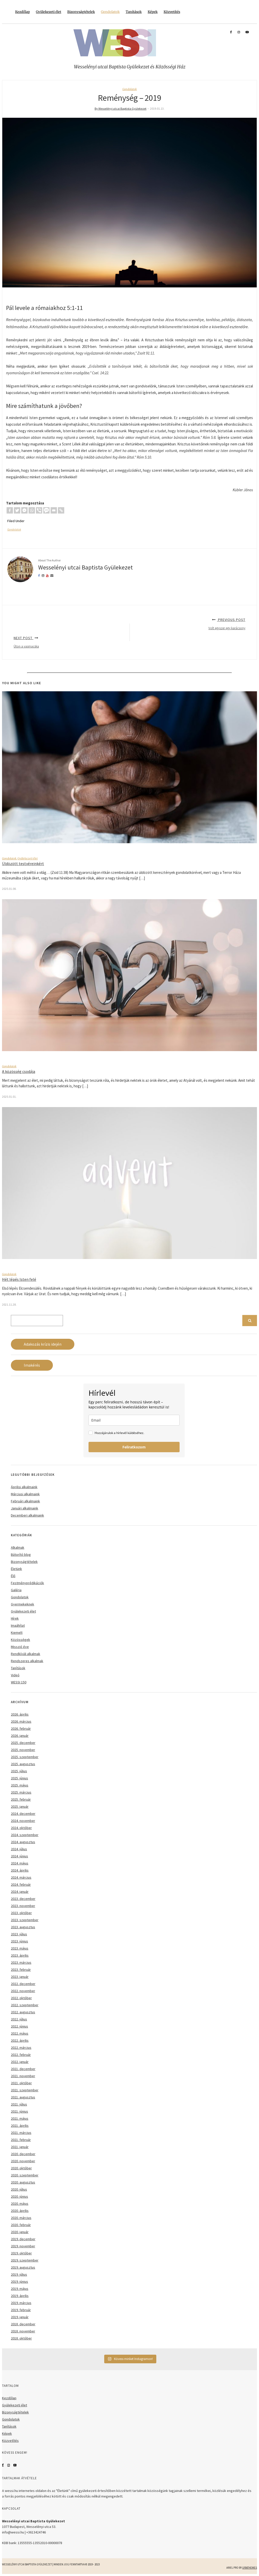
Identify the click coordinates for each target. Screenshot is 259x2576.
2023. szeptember (24, 1920)
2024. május (19, 1863)
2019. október (21, 2253)
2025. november (23, 1749)
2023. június (19, 1941)
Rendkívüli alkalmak (25, 1653)
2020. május (19, 2203)
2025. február (21, 1799)
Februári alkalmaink (25, 1501)
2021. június (19, 2111)
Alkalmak (17, 1547)
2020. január (20, 2232)
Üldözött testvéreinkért (23, 863)
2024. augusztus (23, 1842)
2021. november (23, 2076)
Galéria (16, 1590)
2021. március (21, 2132)
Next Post (129, 642)
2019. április (20, 2295)
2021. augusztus (23, 2097)
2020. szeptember (24, 2175)
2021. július (19, 2104)
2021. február (21, 2139)
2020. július (19, 2189)
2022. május (19, 2033)
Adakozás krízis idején (42, 1344)
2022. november (23, 1991)
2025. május (19, 1785)
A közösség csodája (18, 1071)
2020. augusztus (23, 2182)
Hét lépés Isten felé (19, 1279)
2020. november (23, 2161)
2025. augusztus (23, 1764)
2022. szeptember (24, 2005)
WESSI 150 (18, 1682)
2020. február (21, 2225)
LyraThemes (249, 2567)
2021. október (21, 2083)
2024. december (23, 1813)
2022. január (20, 2061)
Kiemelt (17, 1632)
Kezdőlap (22, 12)
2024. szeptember (24, 1835)
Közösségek (20, 1639)
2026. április (20, 1714)
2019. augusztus (23, 2267)
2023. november (23, 1905)
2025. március (21, 1792)
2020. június (19, 2196)
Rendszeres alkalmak (27, 1661)
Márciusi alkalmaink (25, 1494)
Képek (153, 12)
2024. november (23, 1820)
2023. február (21, 1969)
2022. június (19, 2026)
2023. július (19, 1934)
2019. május (19, 2288)
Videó (15, 1675)
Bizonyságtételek (81, 12)
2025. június (19, 1778)
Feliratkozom (134, 1447)
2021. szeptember (24, 2090)
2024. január (20, 1891)
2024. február (21, 1884)
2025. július (19, 1771)
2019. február (21, 2310)
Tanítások (134, 12)
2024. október (21, 1827)
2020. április (20, 2210)
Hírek (15, 1618)
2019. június (19, 2281)
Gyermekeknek (22, 1604)
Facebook (3, 2465)
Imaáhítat (18, 1625)
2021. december (23, 2069)
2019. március (21, 2302)
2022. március (21, 2047)
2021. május (19, 2118)
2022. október (21, 1998)
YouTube (14, 2465)
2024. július (19, 1849)
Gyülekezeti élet (48, 12)
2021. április (20, 2125)
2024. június (19, 1856)
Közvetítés (172, 12)
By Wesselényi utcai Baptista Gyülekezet (120, 108)
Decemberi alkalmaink (27, 1515)
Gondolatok (110, 12)
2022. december (23, 1983)
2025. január (20, 1806)
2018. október (21, 2338)
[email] (134, 1420)
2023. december (23, 1898)
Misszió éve (20, 1646)
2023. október (21, 1913)
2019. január (20, 2317)
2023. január (20, 1976)
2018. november (23, 2331)
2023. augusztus (23, 1927)
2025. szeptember (24, 1757)
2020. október (21, 2168)
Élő (13, 1576)
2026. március (21, 1721)
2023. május (19, 1948)
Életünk (16, 1568)
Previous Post (129, 623)
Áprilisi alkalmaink (24, 1487)
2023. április (20, 1955)
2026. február (21, 1728)
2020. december (23, 2154)
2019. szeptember (24, 2260)
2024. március (21, 1877)
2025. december (23, 1742)
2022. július (19, 2019)
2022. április (20, 2040)
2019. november (23, 2246)
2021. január (20, 2147)
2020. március (21, 2217)
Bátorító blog (21, 1554)
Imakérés (32, 1365)
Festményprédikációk (27, 1583)
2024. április (20, 1870)
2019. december (23, 2239)
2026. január (20, 1735)
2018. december (23, 2324)
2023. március (21, 1962)
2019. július (19, 2274)
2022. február (21, 2054)
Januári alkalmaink (24, 1508)
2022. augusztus (23, 2012)
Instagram (8, 2465)
